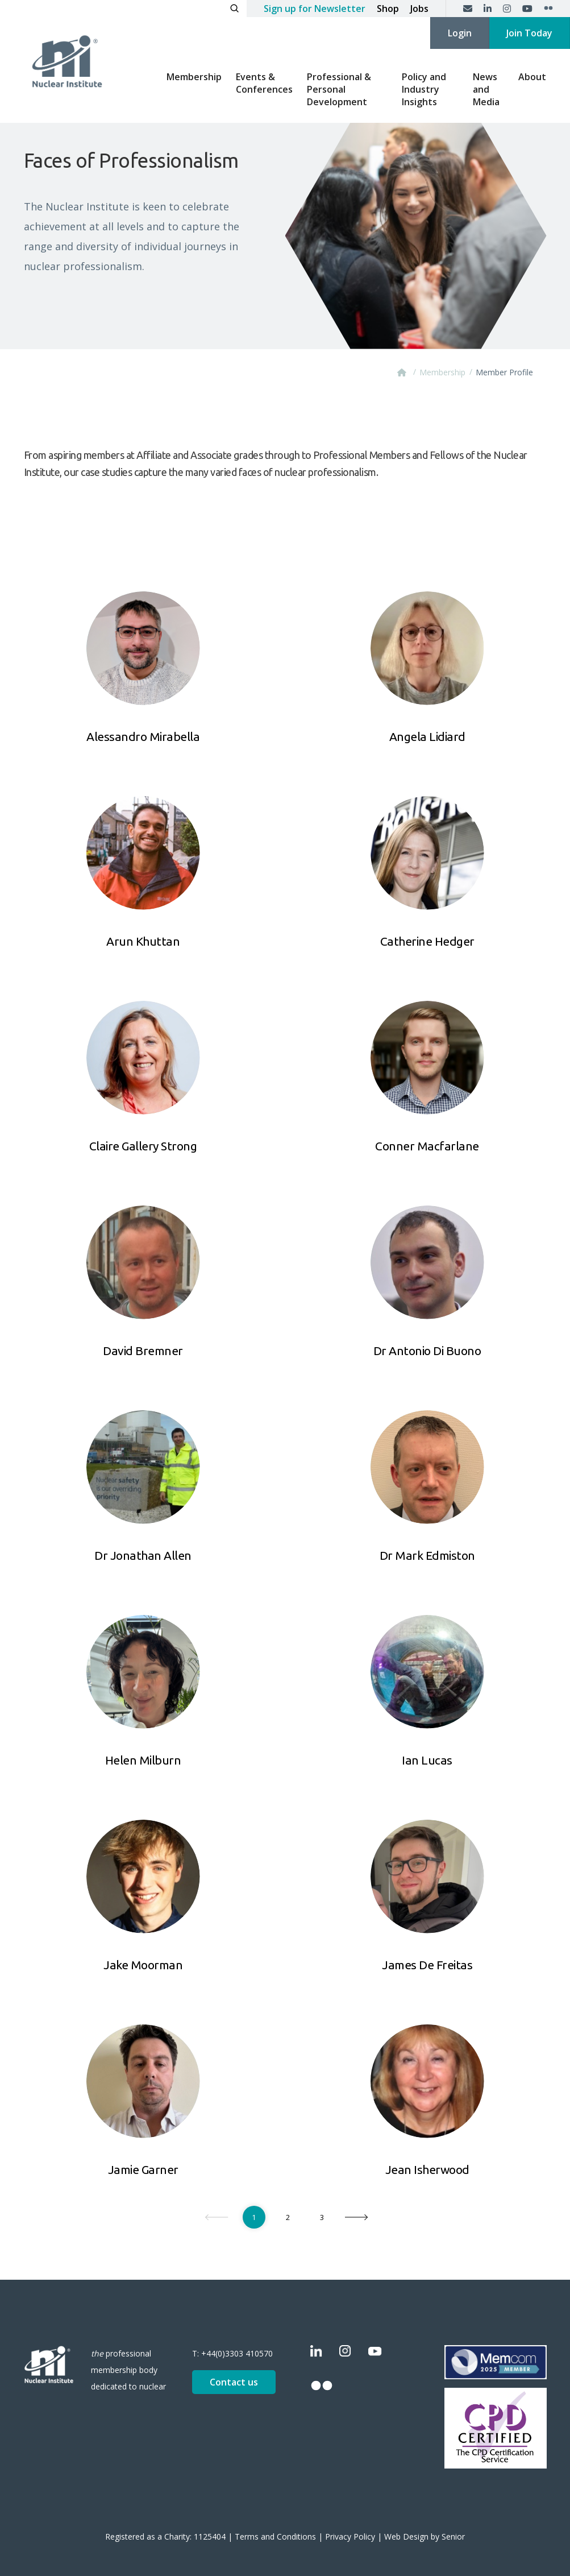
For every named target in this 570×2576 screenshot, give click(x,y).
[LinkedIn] (488, 8)
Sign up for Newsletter (314, 8)
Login (460, 33)
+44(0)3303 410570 (237, 2353)
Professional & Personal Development (339, 89)
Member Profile (504, 372)
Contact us (234, 2382)
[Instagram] (507, 8)
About (532, 77)
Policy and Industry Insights (424, 89)
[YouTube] (527, 8)
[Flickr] (548, 8)
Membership (194, 77)
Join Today (529, 33)
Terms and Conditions (275, 2536)
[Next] (356, 2217)
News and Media (486, 89)
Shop (388, 8)
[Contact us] (467, 8)
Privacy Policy (350, 2536)
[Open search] (234, 8)
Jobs (419, 8)
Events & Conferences (264, 83)
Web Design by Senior (424, 2536)
